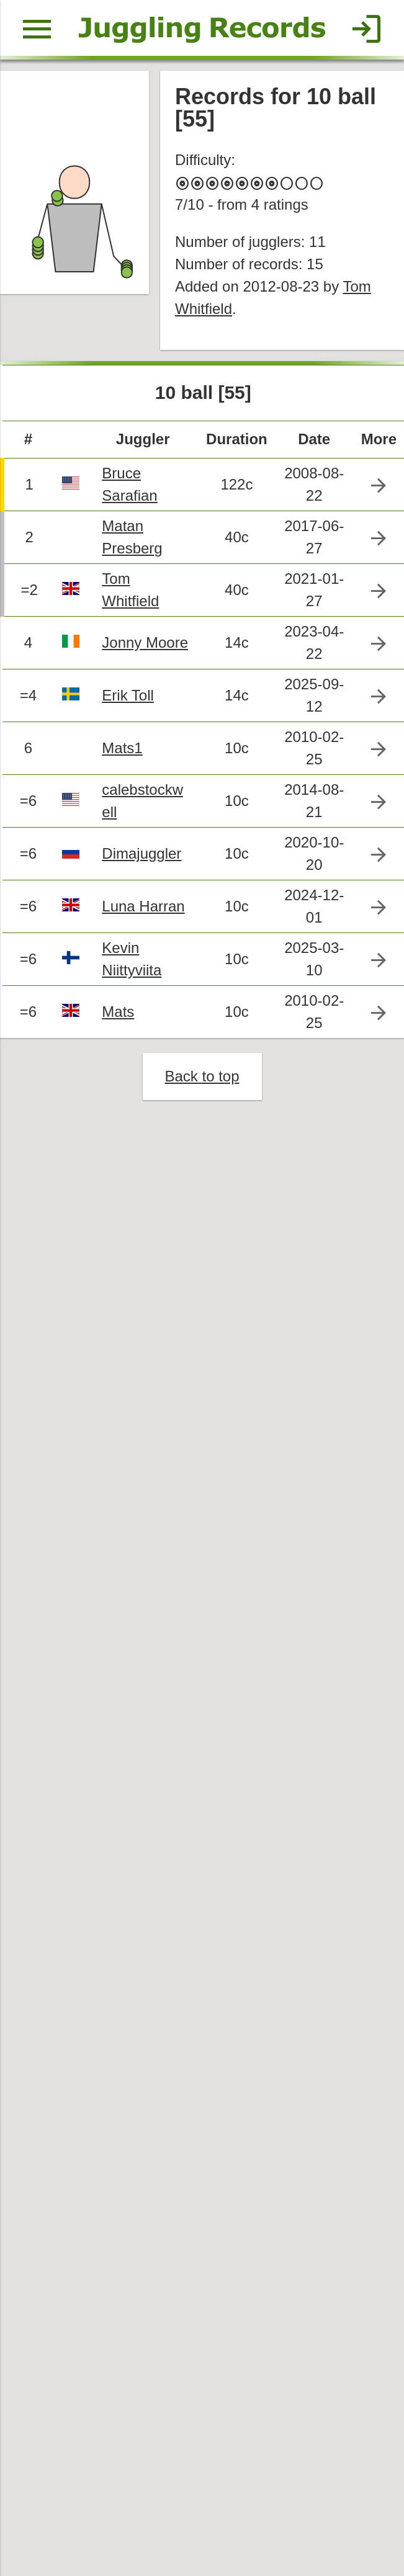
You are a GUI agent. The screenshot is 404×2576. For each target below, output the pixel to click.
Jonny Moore (145, 642)
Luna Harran (143, 906)
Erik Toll (128, 695)
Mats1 (122, 748)
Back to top (201, 1076)
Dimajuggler (141, 853)
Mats (118, 1011)
